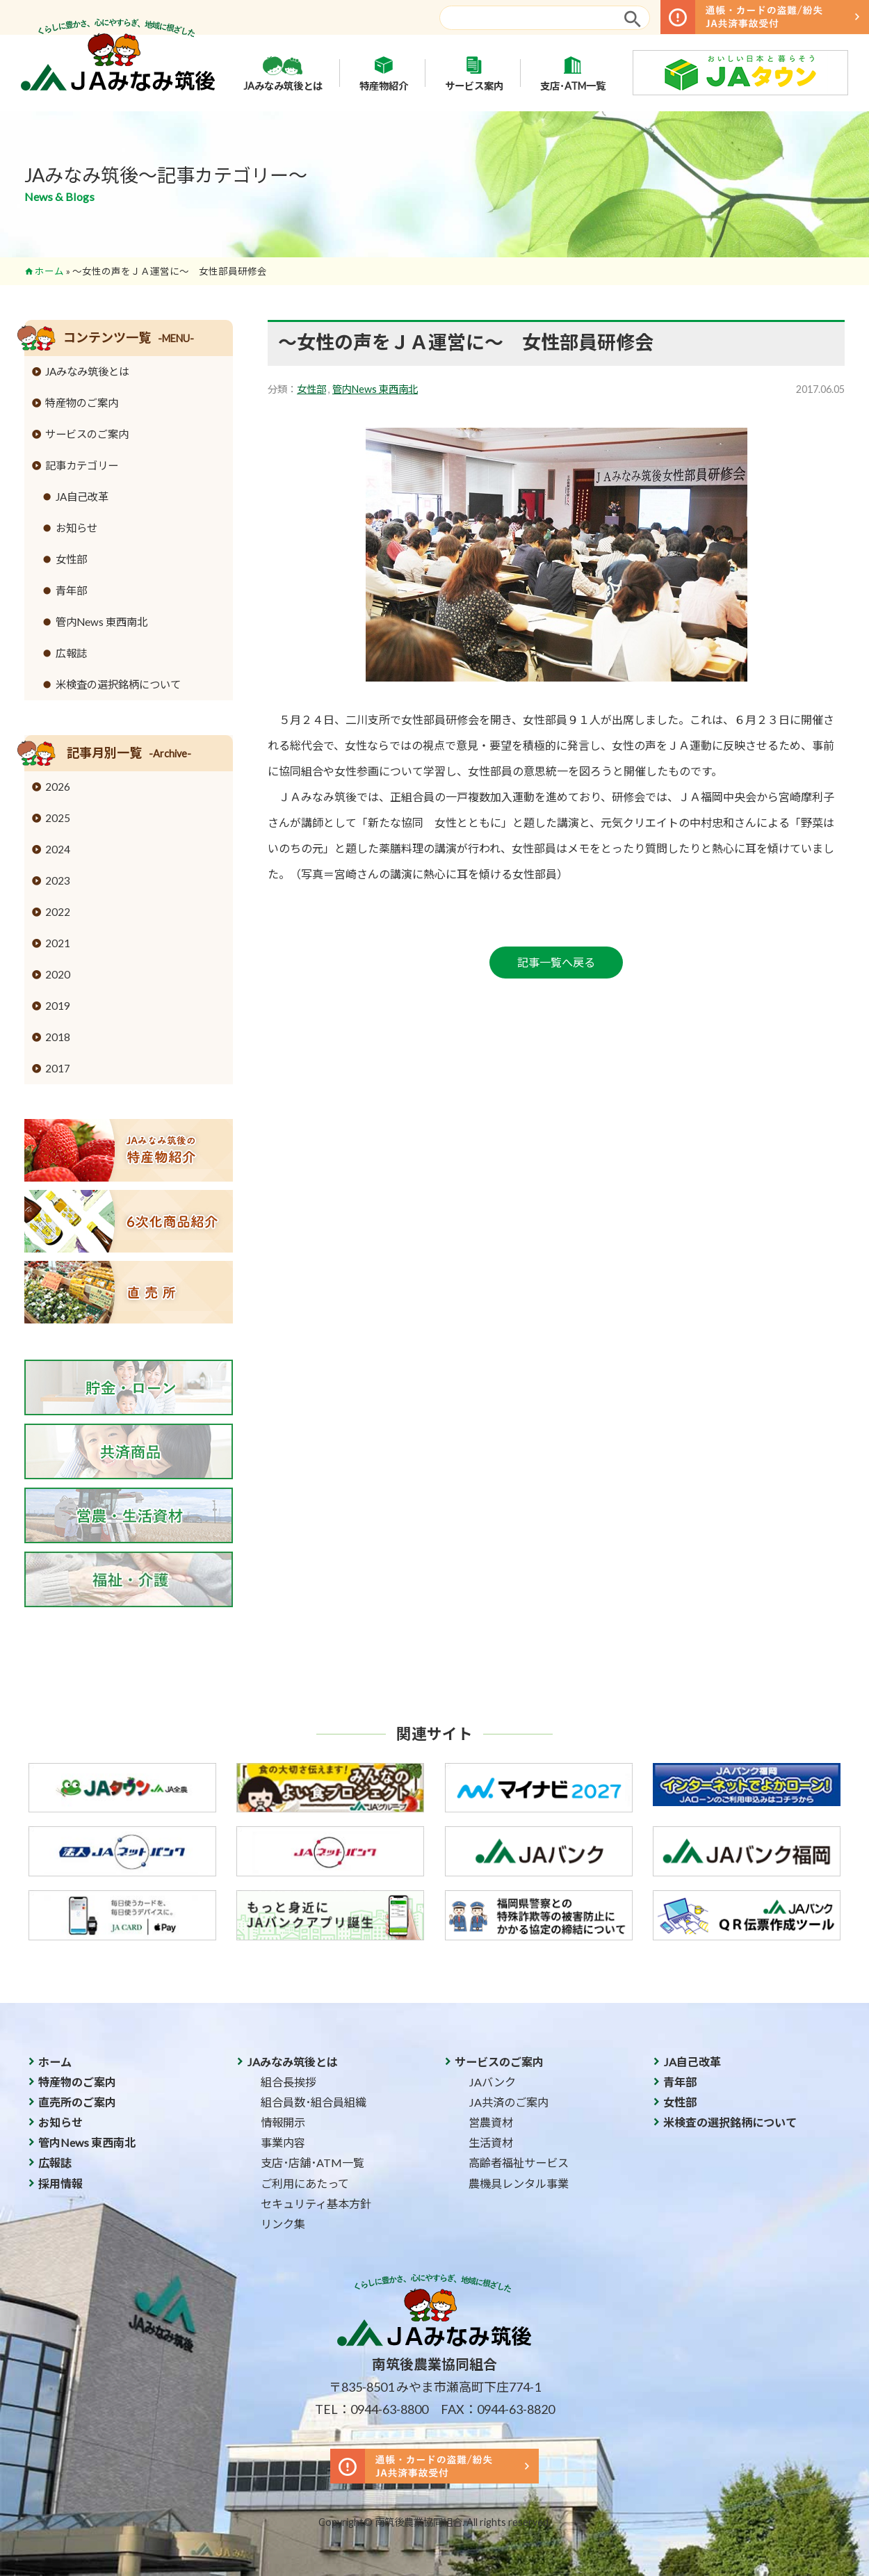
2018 (57, 1037)
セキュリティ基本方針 (316, 2203)
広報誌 (71, 653)
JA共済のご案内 (509, 2102)
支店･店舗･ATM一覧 (312, 2162)
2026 (57, 786)
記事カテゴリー (81, 465)
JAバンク (492, 2081)
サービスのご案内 (87, 434)
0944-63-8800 (389, 2409)
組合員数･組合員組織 (313, 2102)
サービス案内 (474, 73)
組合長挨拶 (288, 2081)
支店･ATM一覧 (573, 73)
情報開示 (283, 2122)
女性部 (311, 389)
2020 (57, 974)
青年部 (71, 590)
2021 (57, 943)
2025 (57, 818)
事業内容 (283, 2142)
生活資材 (491, 2142)
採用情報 (60, 2183)
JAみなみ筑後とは (283, 73)
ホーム (49, 271)
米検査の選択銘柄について (118, 684)
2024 (57, 849)
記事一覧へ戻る (556, 962)
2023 (57, 880)
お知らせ (76, 528)
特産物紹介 (383, 73)
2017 (57, 1068)
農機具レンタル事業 (519, 2183)
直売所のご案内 (77, 2102)
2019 (57, 1005)
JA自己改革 (82, 496)
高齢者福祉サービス (519, 2162)
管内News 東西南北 (375, 389)
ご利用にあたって (305, 2183)
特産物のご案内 (81, 402)
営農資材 (491, 2122)
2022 (57, 911)
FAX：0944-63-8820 (498, 2409)
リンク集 (283, 2223)
